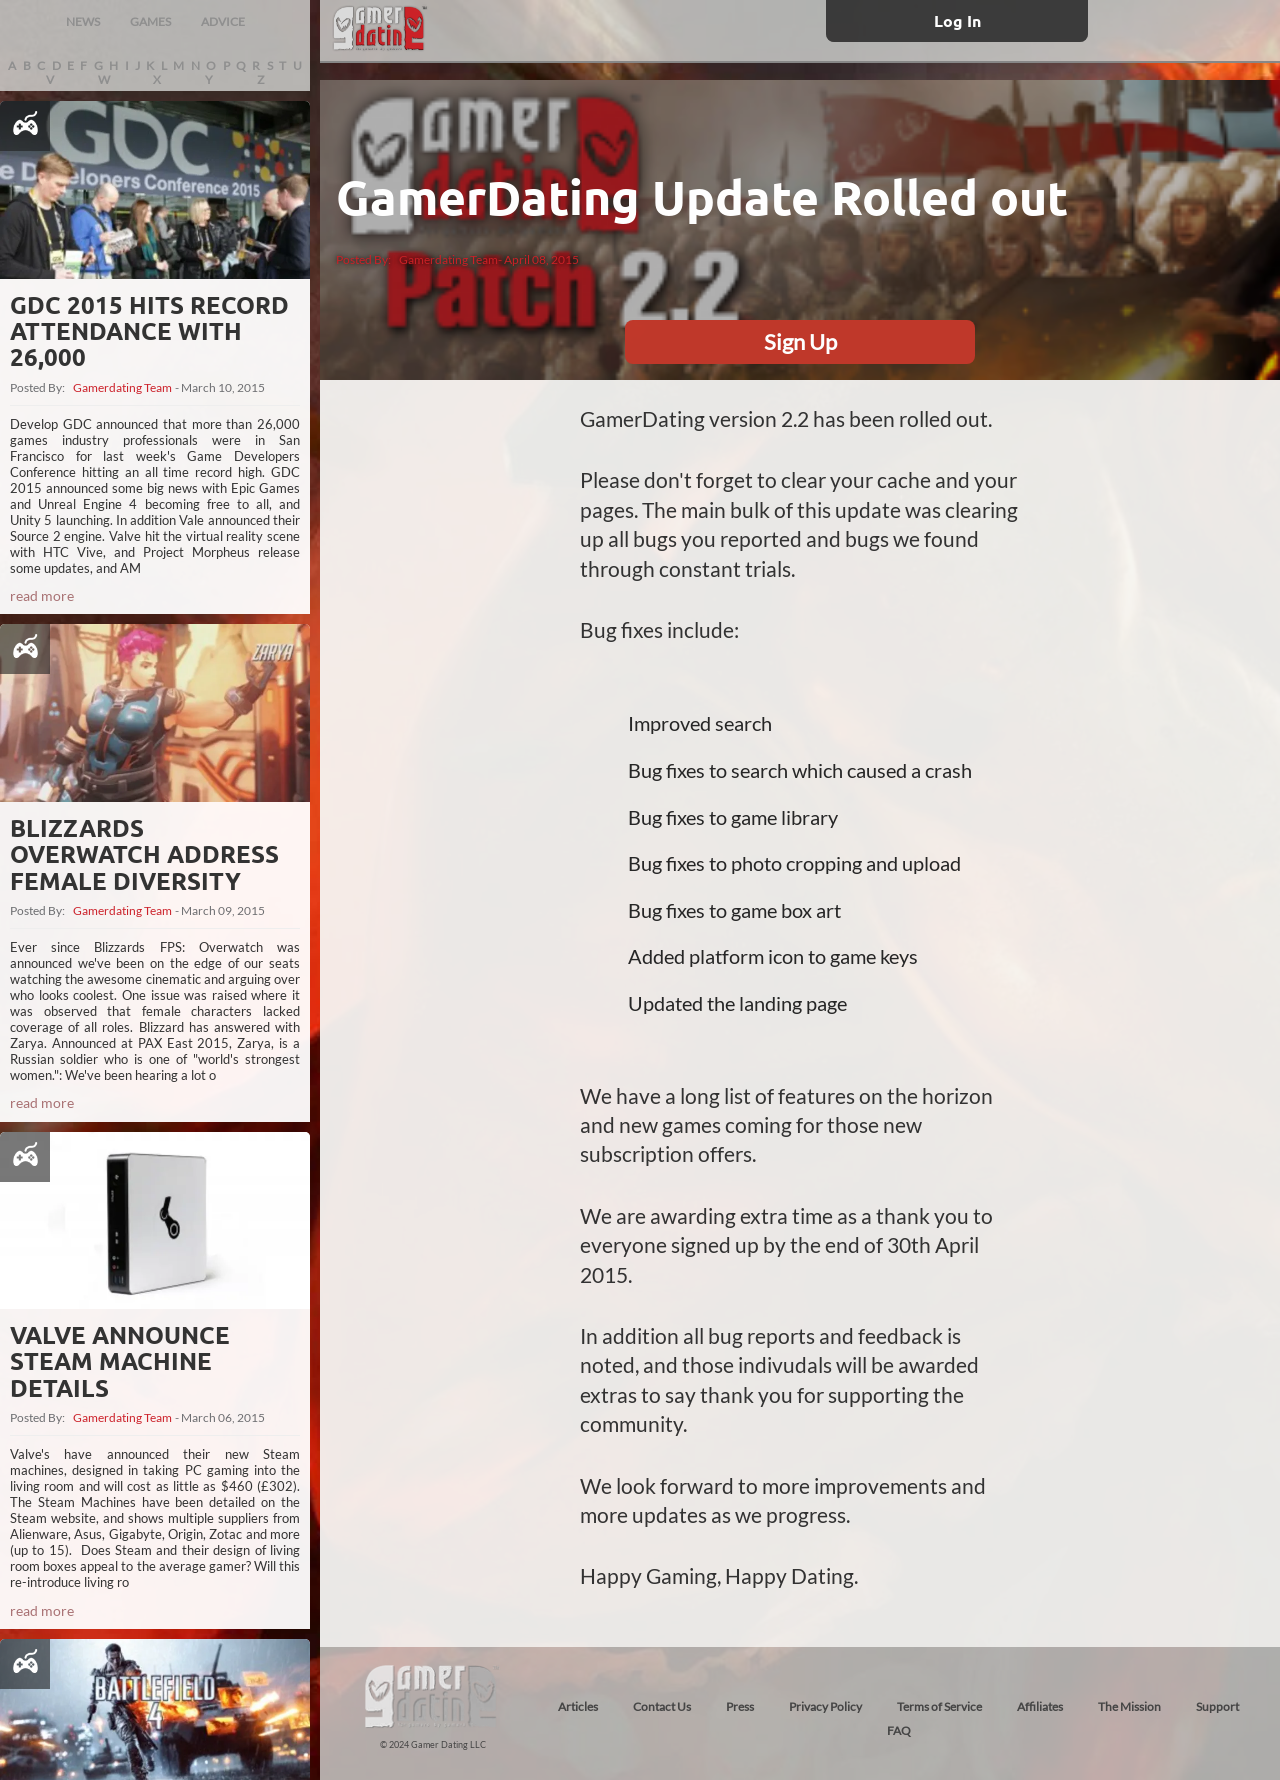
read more (42, 595)
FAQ (899, 1730)
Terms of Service (939, 1706)
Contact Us (662, 1706)
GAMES (150, 21)
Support (1217, 1706)
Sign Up (800, 341)
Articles (578, 1706)
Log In (957, 20)
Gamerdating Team (122, 388)
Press (740, 1706)
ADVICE (223, 21)
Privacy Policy (825, 1706)
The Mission (1129, 1706)
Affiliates (1040, 1706)
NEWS (83, 21)
